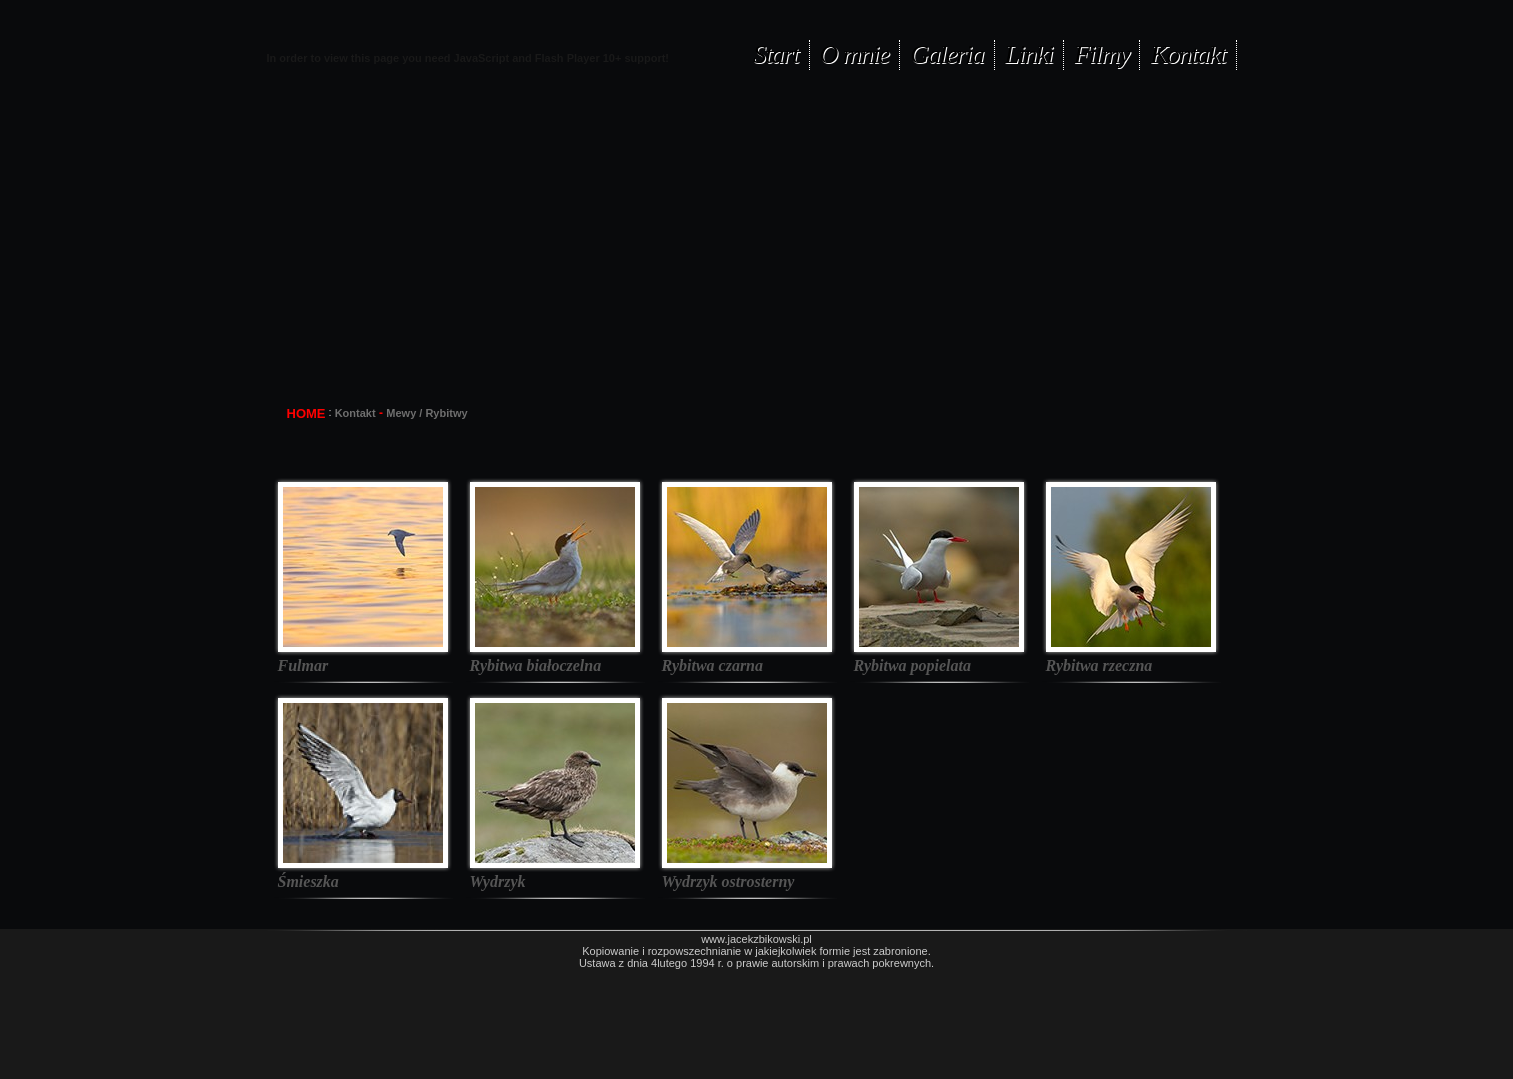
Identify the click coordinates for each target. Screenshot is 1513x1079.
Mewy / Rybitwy (426, 413)
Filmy (1101, 54)
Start (775, 54)
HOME (306, 413)
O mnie (855, 54)
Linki (1029, 54)
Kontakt (1187, 54)
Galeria (947, 54)
